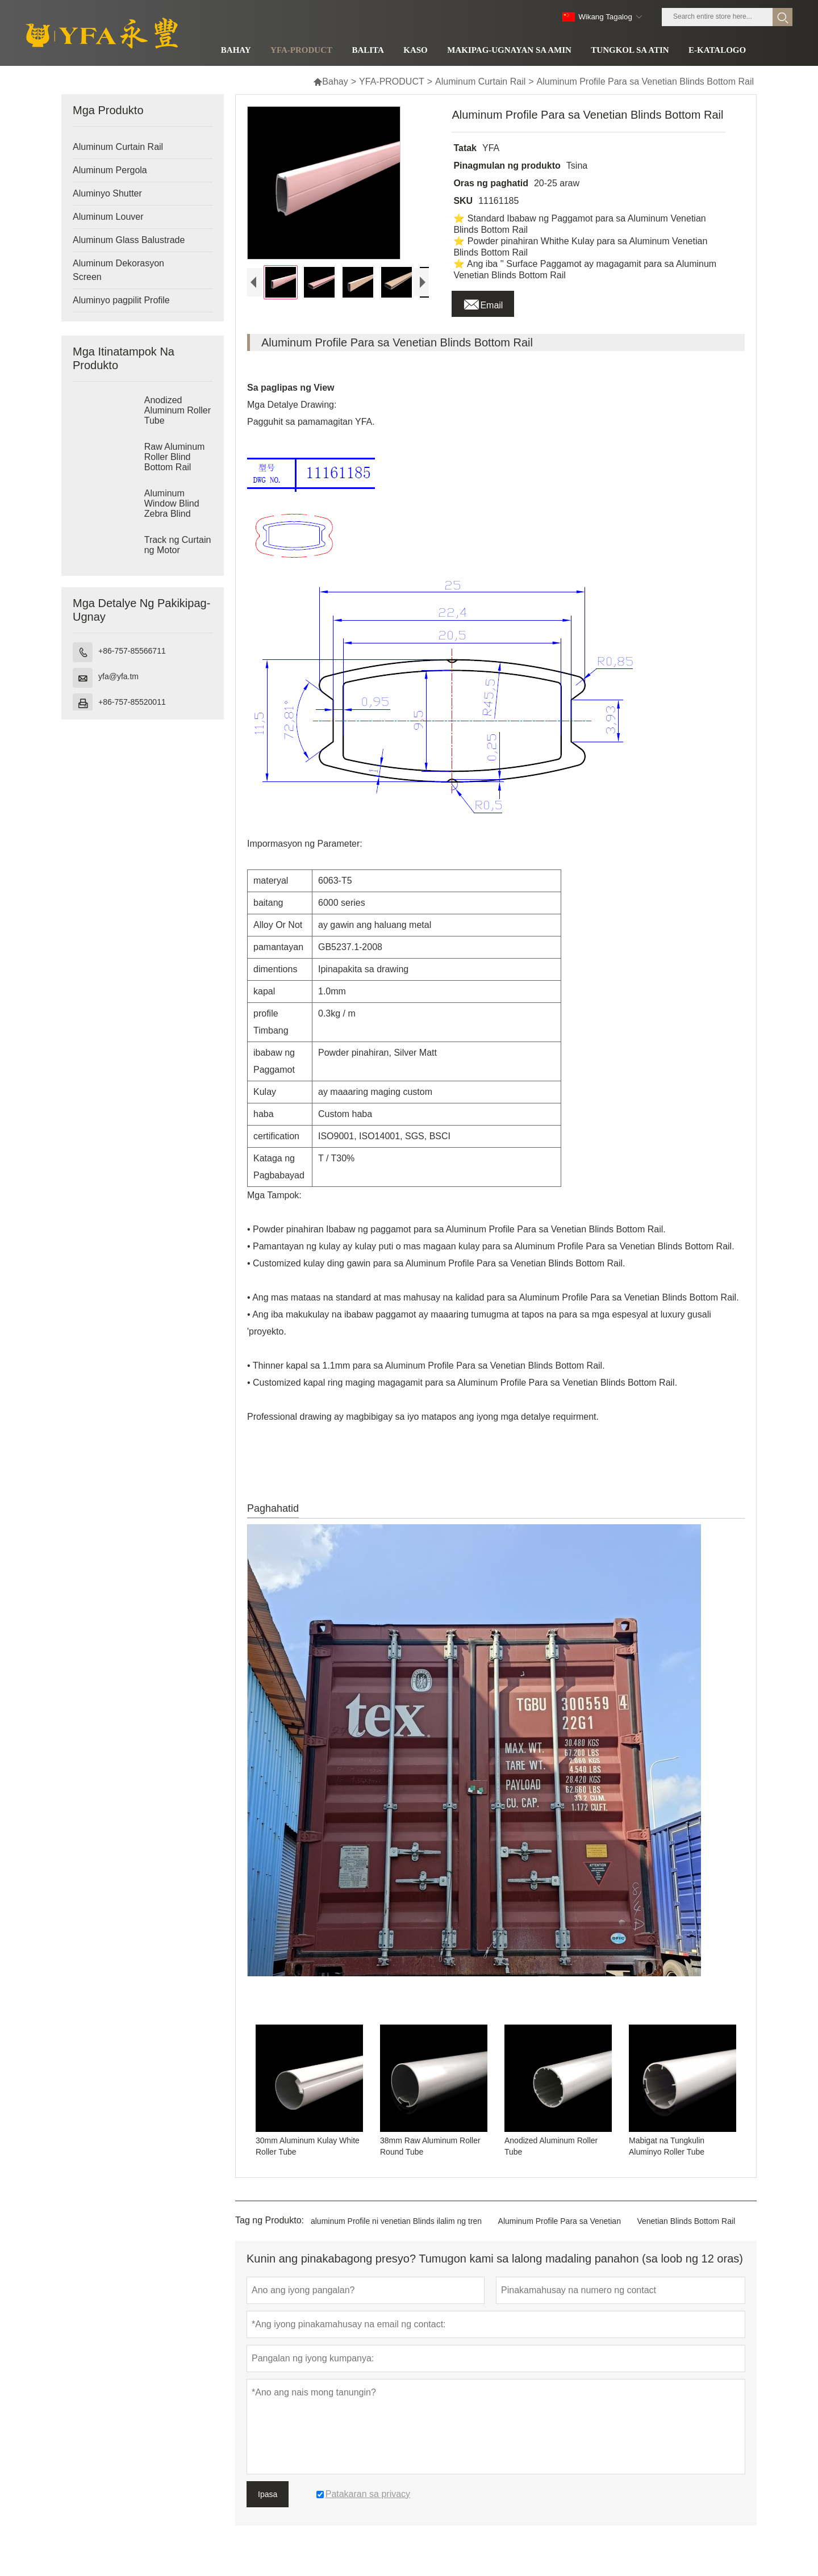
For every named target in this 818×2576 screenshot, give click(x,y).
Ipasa (267, 2510)
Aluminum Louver (108, 216)
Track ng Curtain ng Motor (177, 545)
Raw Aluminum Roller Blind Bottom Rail (174, 457)
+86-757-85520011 (132, 701)
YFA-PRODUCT (391, 81)
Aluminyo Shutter (107, 193)
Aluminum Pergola (110, 170)
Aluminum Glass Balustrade (129, 240)
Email (483, 302)
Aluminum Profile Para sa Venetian (559, 2237)
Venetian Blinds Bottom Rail (686, 2237)
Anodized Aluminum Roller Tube (177, 410)
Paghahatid (273, 1524)
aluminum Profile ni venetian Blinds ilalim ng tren (396, 2237)
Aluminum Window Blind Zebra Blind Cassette (171, 508)
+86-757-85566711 (132, 650)
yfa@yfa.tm (118, 676)
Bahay (330, 81)
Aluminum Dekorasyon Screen (118, 270)
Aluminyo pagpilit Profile (121, 300)
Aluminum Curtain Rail (480, 81)
